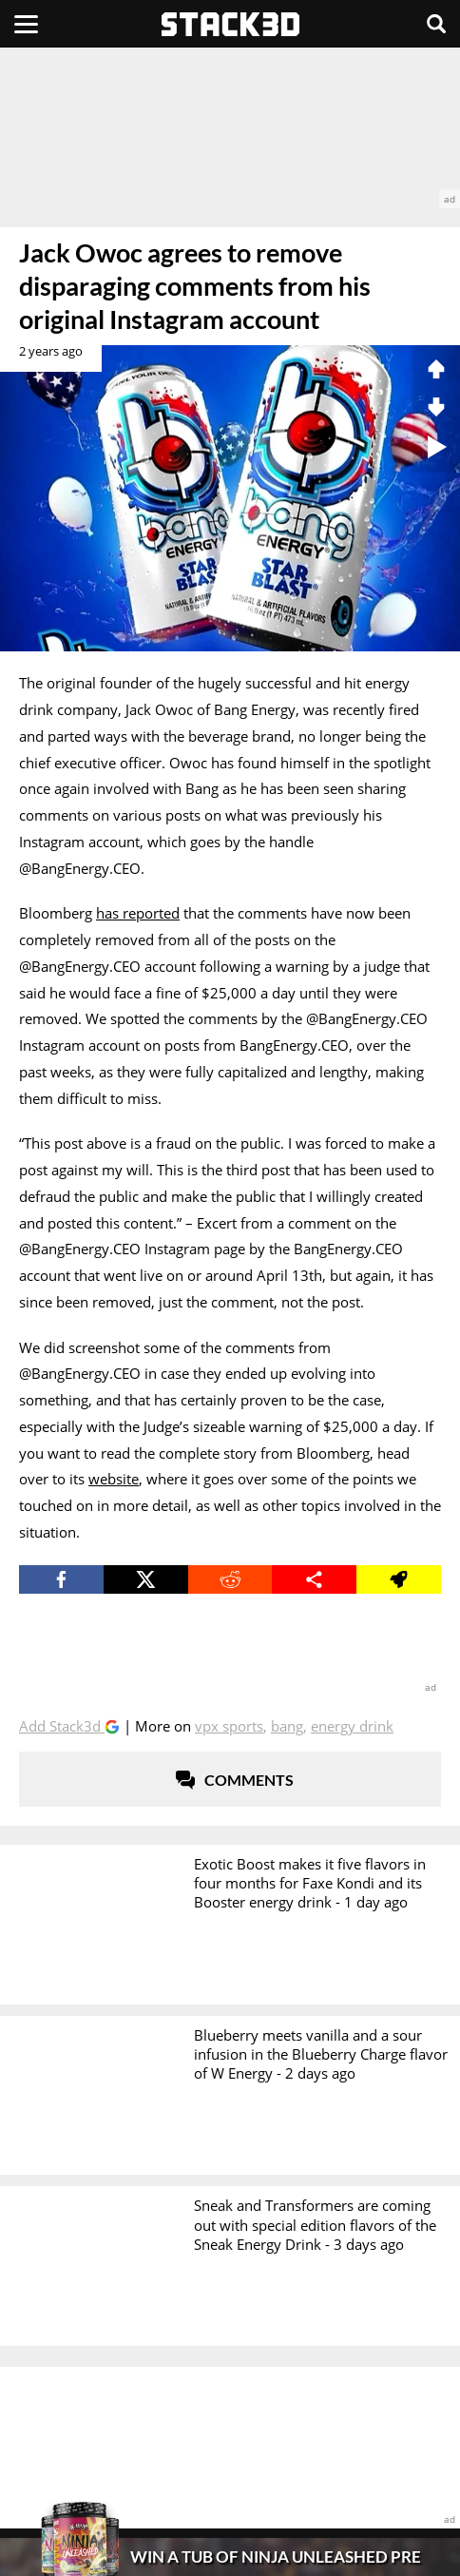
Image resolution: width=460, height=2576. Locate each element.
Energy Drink (352, 1725)
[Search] (436, 23)
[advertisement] (230, 128)
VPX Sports (229, 1725)
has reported (138, 912)
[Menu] (26, 23)
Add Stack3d (62, 1725)
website (113, 1478)
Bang (287, 1725)
